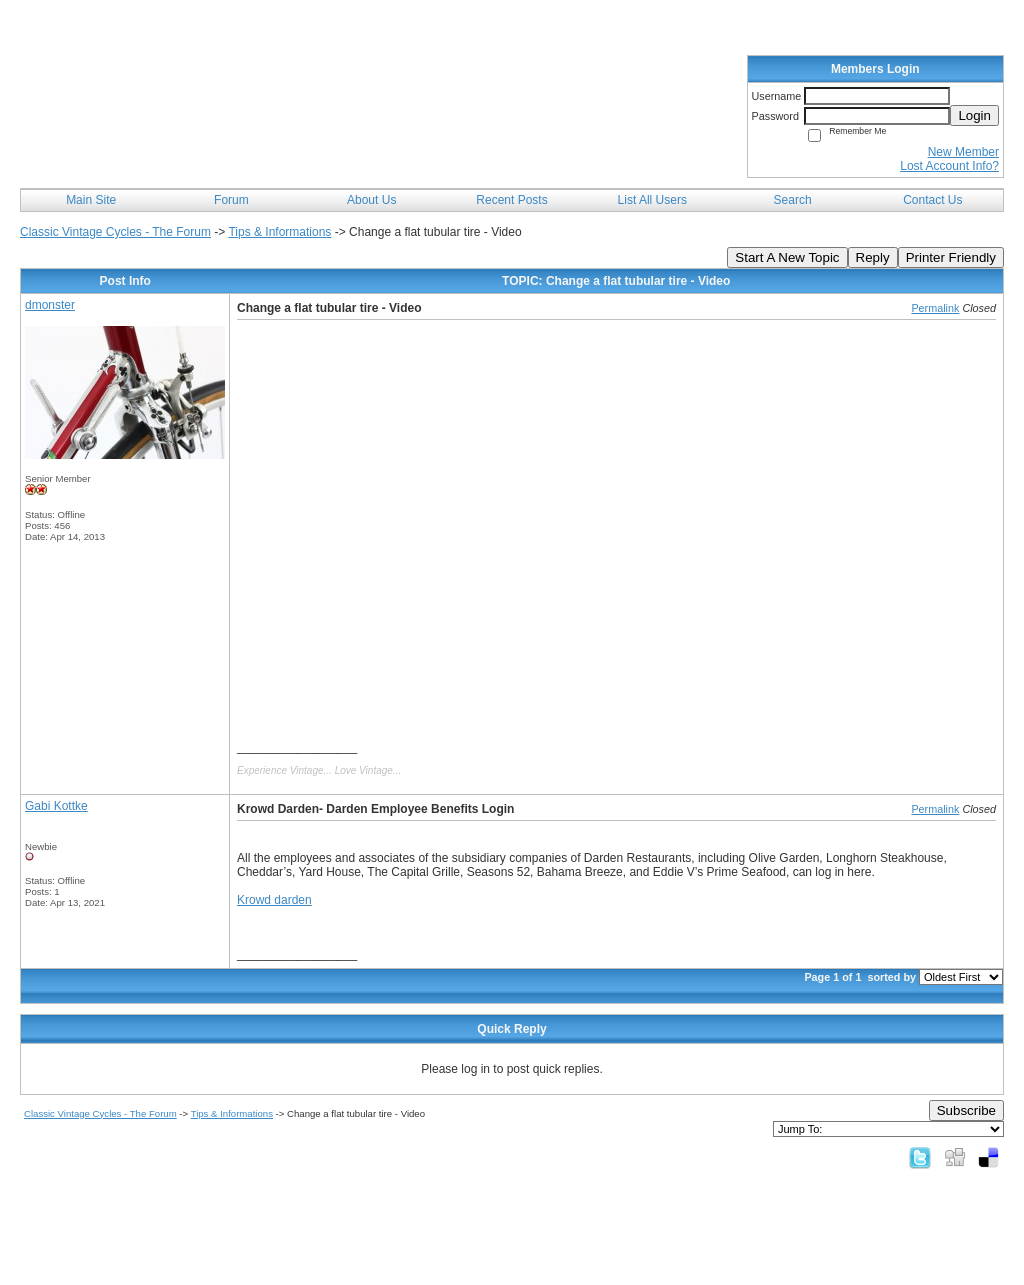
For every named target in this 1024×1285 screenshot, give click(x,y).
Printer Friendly (951, 257)
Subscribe (966, 1110)
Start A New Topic (787, 257)
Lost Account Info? (949, 166)
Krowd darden (274, 900)
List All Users (652, 200)
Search (793, 200)
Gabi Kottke (56, 806)
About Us (371, 200)
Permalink (935, 308)
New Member (963, 152)
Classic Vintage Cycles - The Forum (115, 232)
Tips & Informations (279, 232)
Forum (231, 200)
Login (974, 115)
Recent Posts (511, 200)
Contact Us (932, 200)
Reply (873, 257)
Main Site (91, 200)
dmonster (50, 305)
